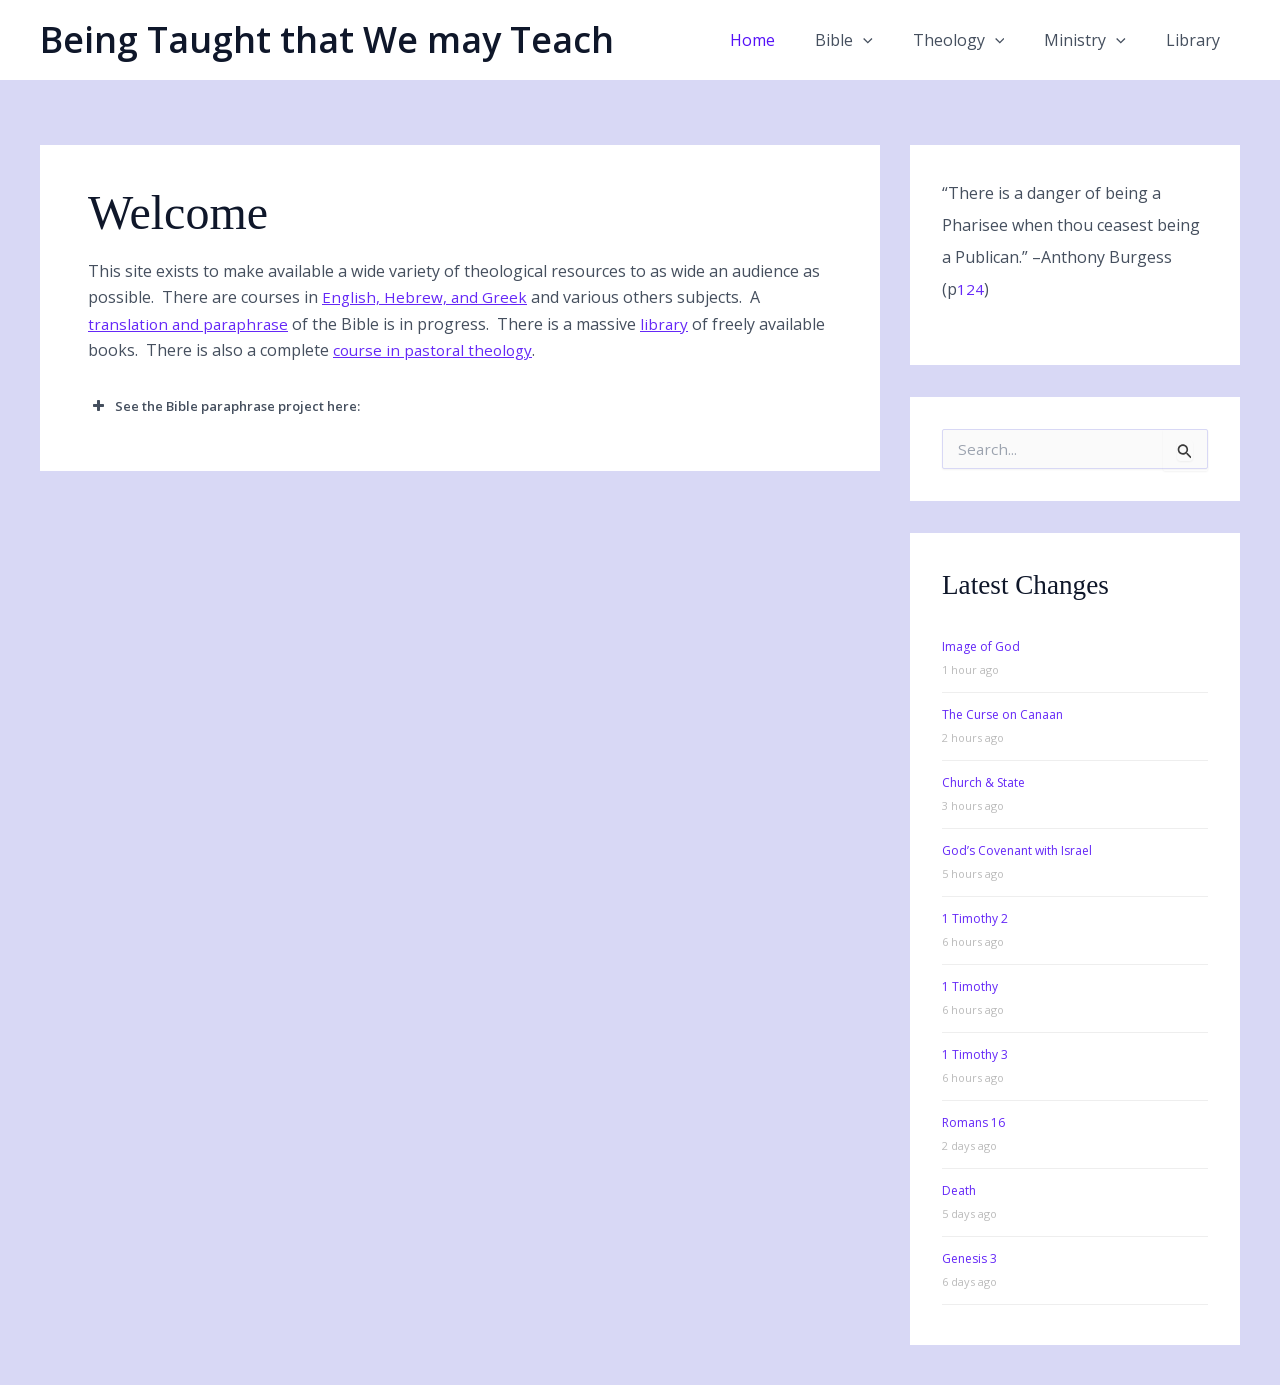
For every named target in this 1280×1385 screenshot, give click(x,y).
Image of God (981, 646)
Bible (872, 40)
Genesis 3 (969, 1258)
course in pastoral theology (506, 350)
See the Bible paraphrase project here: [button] (224, 406)
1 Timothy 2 (975, 918)
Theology (979, 40)
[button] (891, 40)
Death (959, 1190)
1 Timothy (970, 986)
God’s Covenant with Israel (1017, 850)
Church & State (983, 782)
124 (970, 289)
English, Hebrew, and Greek (425, 297)
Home (788, 40)
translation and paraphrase (191, 324)
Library (1197, 40)
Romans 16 (973, 1122)
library (671, 324)
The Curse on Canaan (1002, 714)
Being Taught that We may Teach (327, 39)
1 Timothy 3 (975, 1054)
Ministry (1097, 40)
